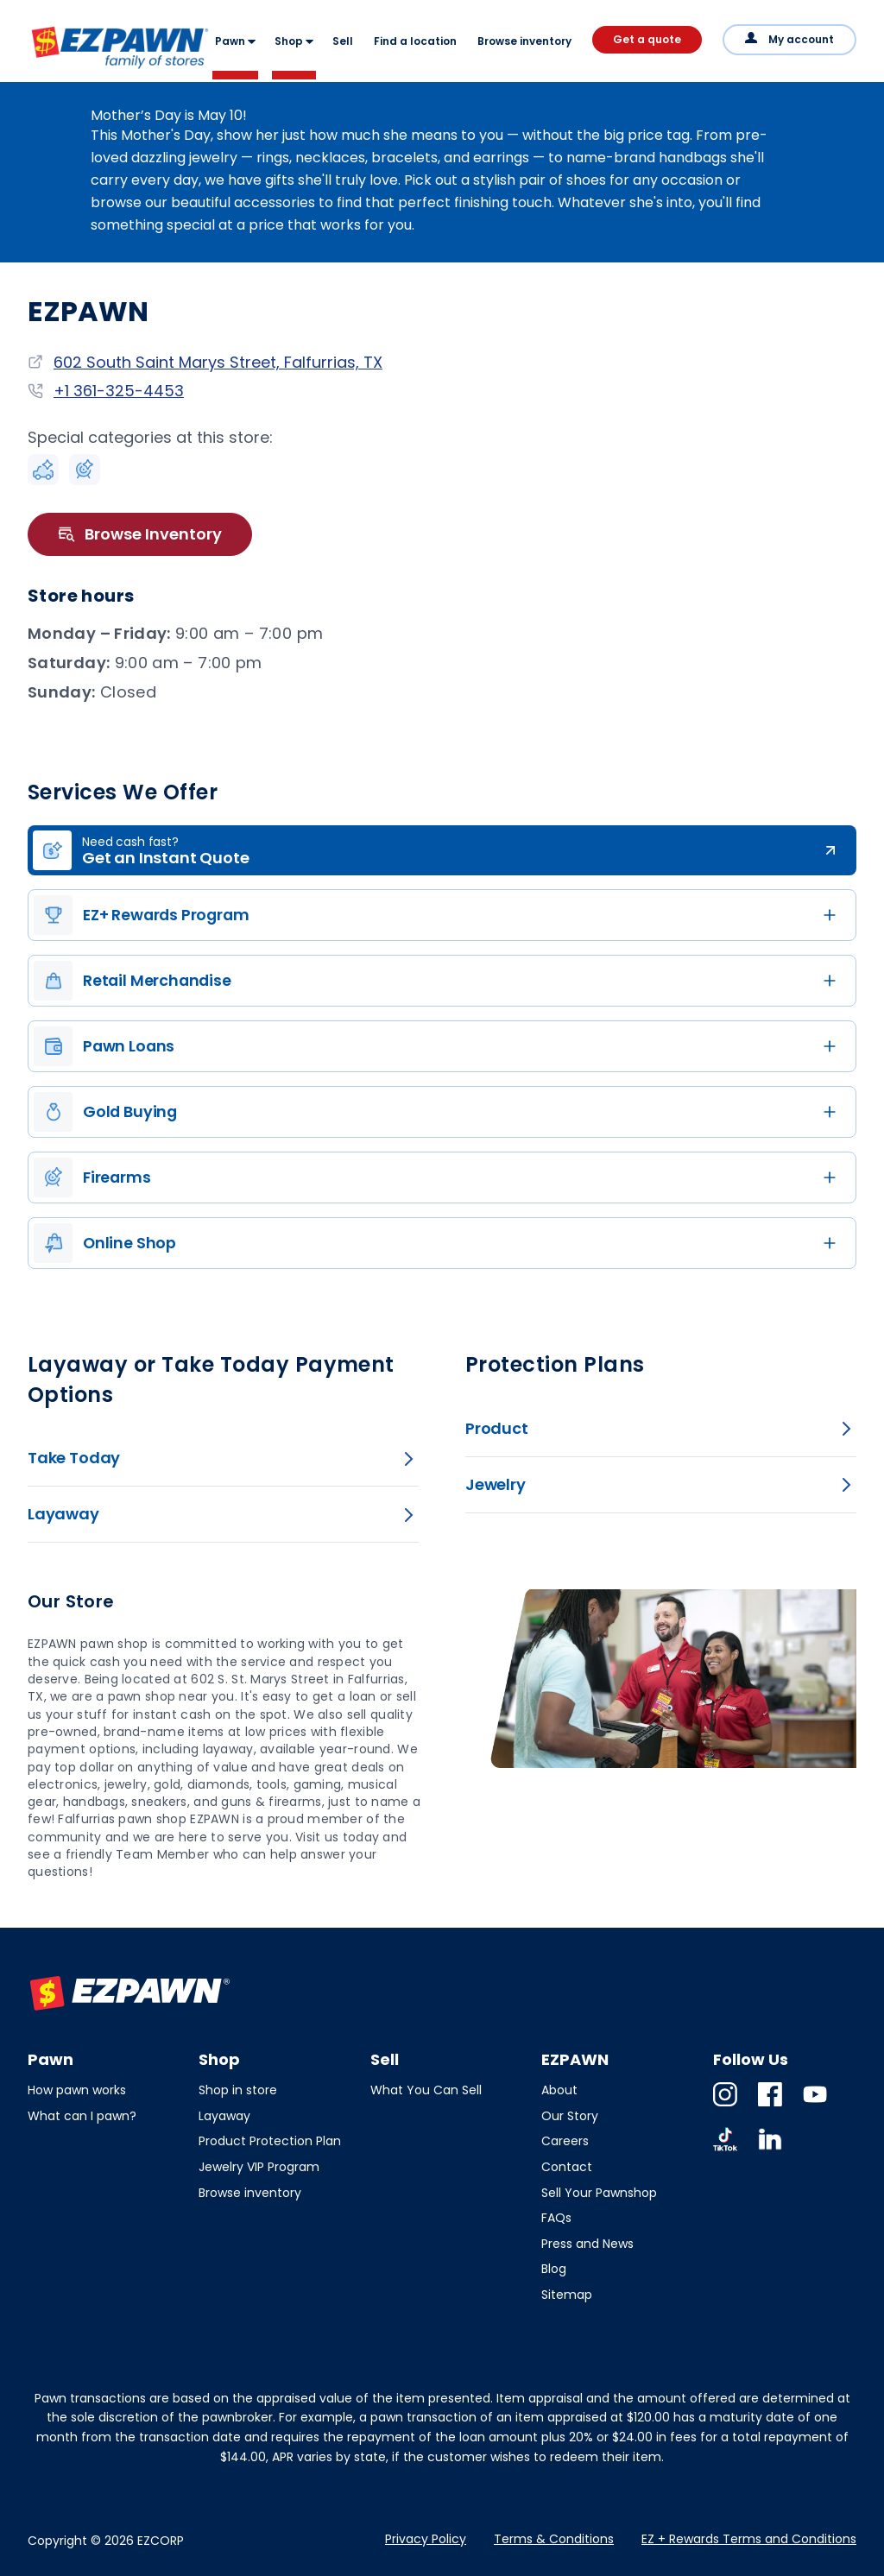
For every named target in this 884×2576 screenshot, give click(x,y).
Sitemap (566, 2294)
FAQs (556, 2217)
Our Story (569, 2116)
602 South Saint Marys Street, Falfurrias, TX (218, 362)
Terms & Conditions (554, 2539)
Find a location (415, 41)
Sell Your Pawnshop (599, 2192)
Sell (342, 41)
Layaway (224, 2116)
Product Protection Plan (270, 2141)
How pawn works (77, 2090)
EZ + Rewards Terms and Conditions (748, 2539)
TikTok (725, 2150)
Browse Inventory (140, 534)
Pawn (230, 41)
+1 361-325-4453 (119, 390)
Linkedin (770, 2150)
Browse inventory (524, 41)
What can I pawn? (82, 2116)
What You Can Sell (426, 2090)
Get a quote (647, 39)
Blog (553, 2268)
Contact (566, 2166)
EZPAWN (58, 70)
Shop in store (238, 2090)
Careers (565, 2141)
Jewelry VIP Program (259, 2166)
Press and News (587, 2243)
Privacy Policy (425, 2539)
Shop (289, 41)
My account (801, 39)
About (559, 2090)
